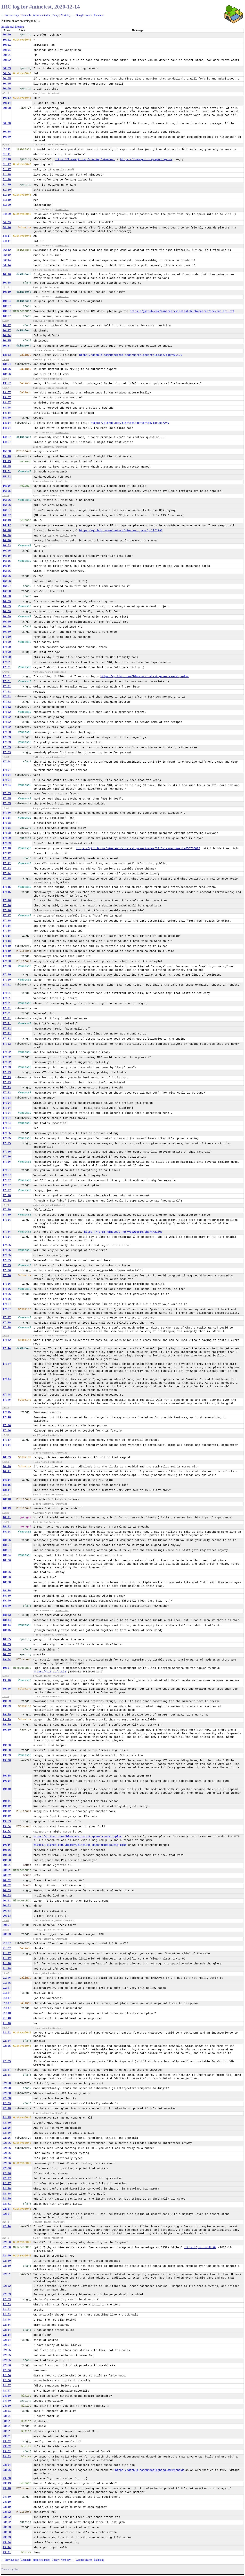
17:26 (7, 1151)
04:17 (7, 236)
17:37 (7, 1304)
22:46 (5, 2238)
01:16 (7, 159)
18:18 (5, 1495)
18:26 (7, 1540)
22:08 (7, 2074)
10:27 (7, 306)
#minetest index (41, 15)
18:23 (7, 1526)
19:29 (7, 1701)
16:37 (7, 510)
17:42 (5, 1335)
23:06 (7, 2470)
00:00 (7, 34)
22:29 (7, 2198)
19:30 (7, 1729)
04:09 (7, 214)
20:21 (5, 1930)
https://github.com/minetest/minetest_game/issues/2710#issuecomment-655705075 (138, 848)
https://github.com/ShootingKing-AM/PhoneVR (149, 2470)
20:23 (7, 1934)
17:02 (7, 686)
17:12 (7, 853)
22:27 (7, 2178)
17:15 (7, 878)
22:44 (7, 2226)
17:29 (7, 1200)
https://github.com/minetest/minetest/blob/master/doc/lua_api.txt (182, 311)
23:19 (7, 2496)
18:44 (7, 1620)
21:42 (5, 1973)
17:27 (7, 1170)
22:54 (7, 2319)
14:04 (7, 422)
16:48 (7, 530)
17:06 (5, 808)
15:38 (7, 451)
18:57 (7, 1654)
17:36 (7, 1270)
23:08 (7, 2478)
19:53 (7, 1821)
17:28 (7, 1195)
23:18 (7, 2488)
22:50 (7, 2242)
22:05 (7, 2046)
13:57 (7, 383)
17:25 (7, 1133)
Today (55, 15)
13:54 (7, 364)
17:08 (7, 817)
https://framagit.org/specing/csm (146, 159)
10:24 (7, 301)
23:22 (7, 2512)
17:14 (7, 873)
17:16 (7, 900)
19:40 (7, 1789)
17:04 (7, 761)
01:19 (7, 184)
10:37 (7, 345)
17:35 (7, 1245)
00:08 (7, 88)
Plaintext (99, 15)
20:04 (5, 1920)
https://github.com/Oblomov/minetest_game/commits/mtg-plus (80, 1845)
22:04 (7, 2040)
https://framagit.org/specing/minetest (85, 159)
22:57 (7, 2385)
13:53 (7, 355)
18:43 (7, 1615)
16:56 (7, 565)
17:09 (7, 838)
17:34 (7, 1219)
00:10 (5, 93)
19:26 (5, 1696)
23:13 (7, 2483)
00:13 (7, 97)
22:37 (7, 2208)
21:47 (7, 1987)
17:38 (7, 1322)
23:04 (7, 2465)
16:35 (7, 485)
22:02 (7, 2032)
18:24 (7, 1531)
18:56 (7, 1649)
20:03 (7, 1890)
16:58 (7, 591)
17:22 (7, 1028)
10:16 (7, 274)
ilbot (16, 2569)
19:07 (7, 1668)
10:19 (7, 292)
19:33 (7, 1755)
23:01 (7, 2411)
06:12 (7, 250)
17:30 (7, 1209)
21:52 (5, 2028)
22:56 (7, 2365)
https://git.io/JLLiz (50, 1671)
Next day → (67, 15)
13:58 (7, 407)
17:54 (7, 1445)
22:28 (7, 2188)
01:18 (7, 174)
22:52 (7, 2286)
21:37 (7, 1953)
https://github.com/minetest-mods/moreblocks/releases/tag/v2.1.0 (130, 355)
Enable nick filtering (12, 26)
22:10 (7, 2108)
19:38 (7, 1760)
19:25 (7, 1688)
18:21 (7, 1517)
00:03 (7, 68)
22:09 (7, 2103)
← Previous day (10, 15)
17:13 (7, 868)
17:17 (7, 915)
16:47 (7, 525)
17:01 (7, 662)
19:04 (7, 1659)
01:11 (7, 149)
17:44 (7, 1348)
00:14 (7, 103)
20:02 (7, 1875)
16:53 (7, 545)
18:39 (7, 1595)
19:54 (7, 1826)
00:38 (7, 108)
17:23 (7, 1067)
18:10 (5, 1462)
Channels (26, 15)
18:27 (7, 1545)
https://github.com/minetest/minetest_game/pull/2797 (120, 530)
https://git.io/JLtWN (200, 2247)
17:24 (7, 1102)
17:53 (7, 1439)
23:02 (7, 2441)
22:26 (7, 2143)
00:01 (7, 39)
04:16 (7, 227)
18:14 (7, 1479)
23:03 (7, 2456)
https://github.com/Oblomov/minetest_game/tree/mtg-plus (144, 676)
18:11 (7, 1471)
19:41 (7, 1801)
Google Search (84, 15)
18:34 (7, 1555)
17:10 (7, 848)
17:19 (7, 946)
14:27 (7, 437)
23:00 (7, 2395)
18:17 (7, 1490)
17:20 (7, 961)
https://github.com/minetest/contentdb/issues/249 (130, 423)
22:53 (7, 2294)
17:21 (7, 984)
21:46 (7, 1977)
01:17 (7, 164)
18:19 (7, 1508)
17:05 (7, 793)
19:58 (7, 1855)
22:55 (7, 2350)
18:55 (7, 1639)
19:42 (7, 1806)
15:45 (7, 461)
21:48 (7, 2013)
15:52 (7, 471)
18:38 (7, 1582)
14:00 (7, 417)
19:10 (5, 1676)
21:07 (7, 1943)
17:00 (7, 636)
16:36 (5, 495)
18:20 (5, 1513)
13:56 (7, 369)
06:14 (7, 260)
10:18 (7, 282)
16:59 (7, 601)
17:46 (7, 1417)
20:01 (7, 1865)
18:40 (7, 1600)
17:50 (5, 1435)
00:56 (5, 145)
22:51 (7, 2274)
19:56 (7, 1844)
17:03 (7, 732)
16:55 (7, 550)
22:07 (7, 2069)
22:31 (7, 2203)
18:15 (7, 1485)
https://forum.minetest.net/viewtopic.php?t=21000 (123, 1232)
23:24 (7, 2542)
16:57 (7, 586)
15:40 (7, 456)
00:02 (7, 60)
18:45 (7, 1630)
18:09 (7, 1457)
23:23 (7, 2527)
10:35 (7, 340)
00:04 (7, 73)
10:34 (7, 335)
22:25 (7, 2117)
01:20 (7, 205)
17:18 (7, 920)
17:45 (7, 1399)
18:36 (7, 1560)
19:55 (7, 1836)
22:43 (5, 2222)
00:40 (7, 136)
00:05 (7, 78)
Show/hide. (62, 209)
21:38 (7, 1963)
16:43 (7, 520)
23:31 (7, 2552)
